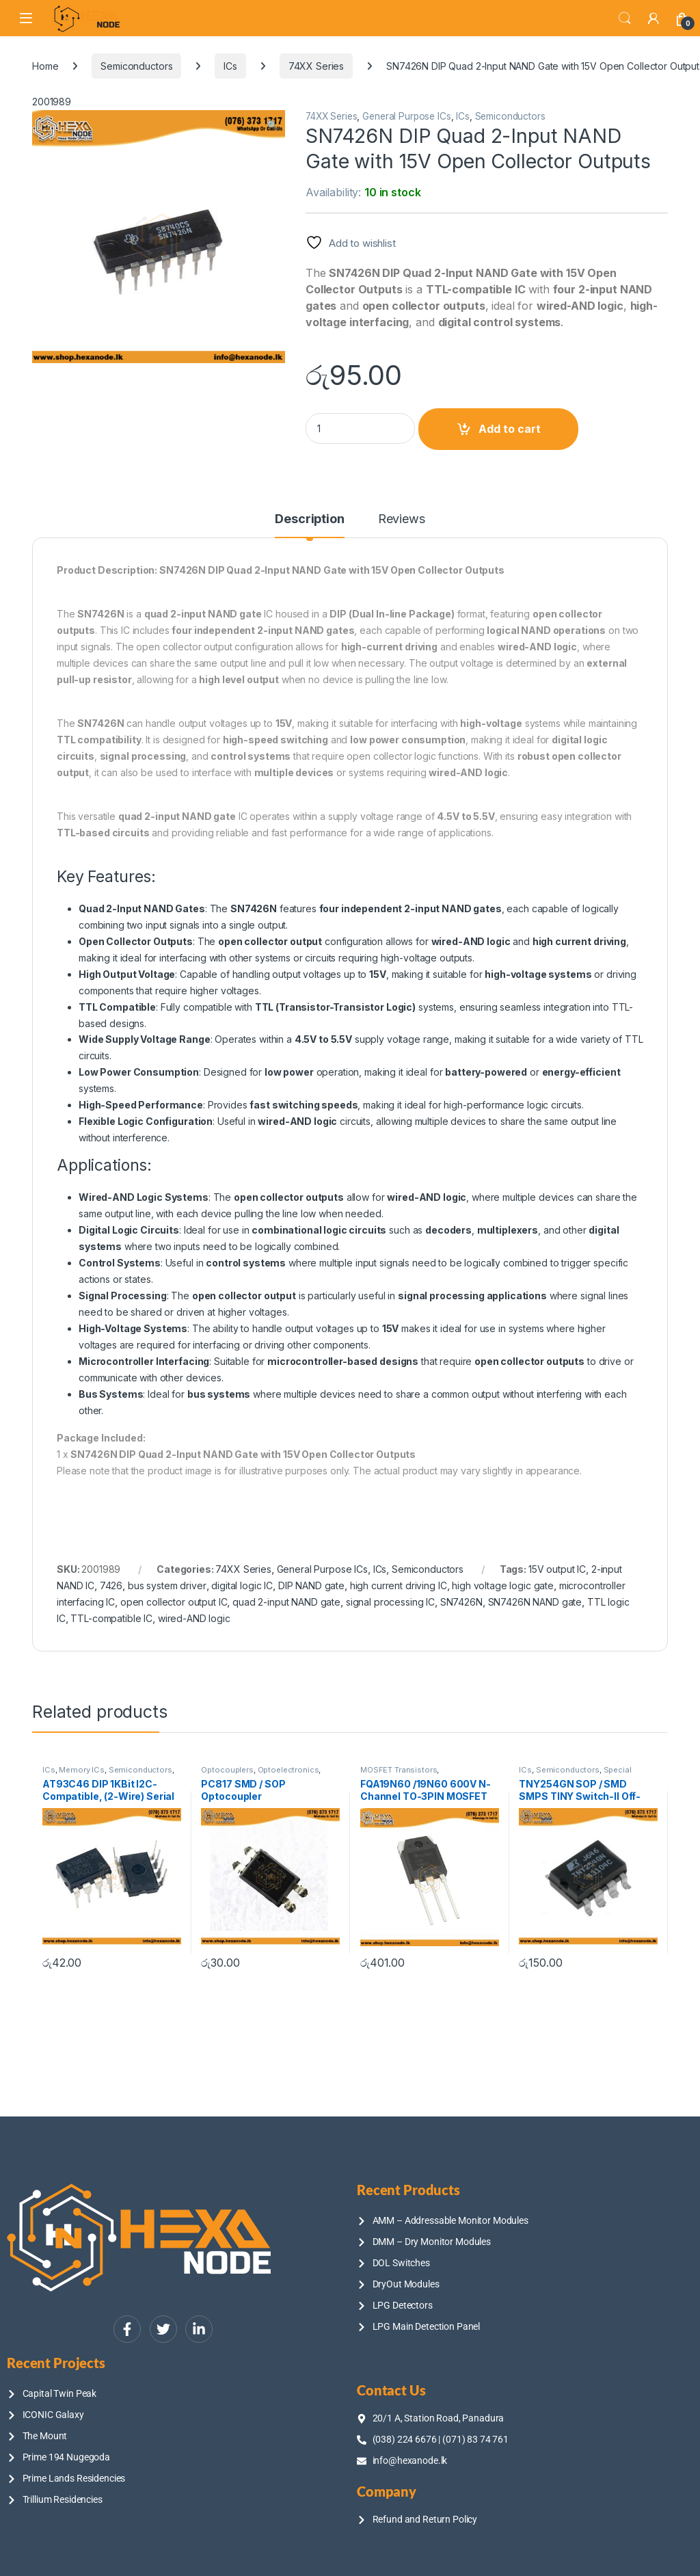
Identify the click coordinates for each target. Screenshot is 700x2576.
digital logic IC (242, 1585)
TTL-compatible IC (111, 1618)
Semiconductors (136, 66)
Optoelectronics (288, 1770)
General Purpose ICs (406, 116)
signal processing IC (390, 1602)
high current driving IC (398, 1585)
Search (624, 18)
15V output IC (557, 1569)
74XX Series (316, 66)
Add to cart (510, 429)
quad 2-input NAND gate (286, 1602)
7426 (111, 1585)
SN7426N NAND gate (535, 1602)
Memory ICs (82, 1770)
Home (45, 66)
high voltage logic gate (503, 1585)
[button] (272, 125)
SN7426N (461, 1602)
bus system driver (167, 1585)
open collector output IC (174, 1602)
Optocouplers (227, 1770)
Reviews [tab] (401, 519)
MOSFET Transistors (398, 1770)
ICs (230, 66)
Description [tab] (309, 519)
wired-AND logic (194, 1618)
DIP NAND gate (311, 1585)
